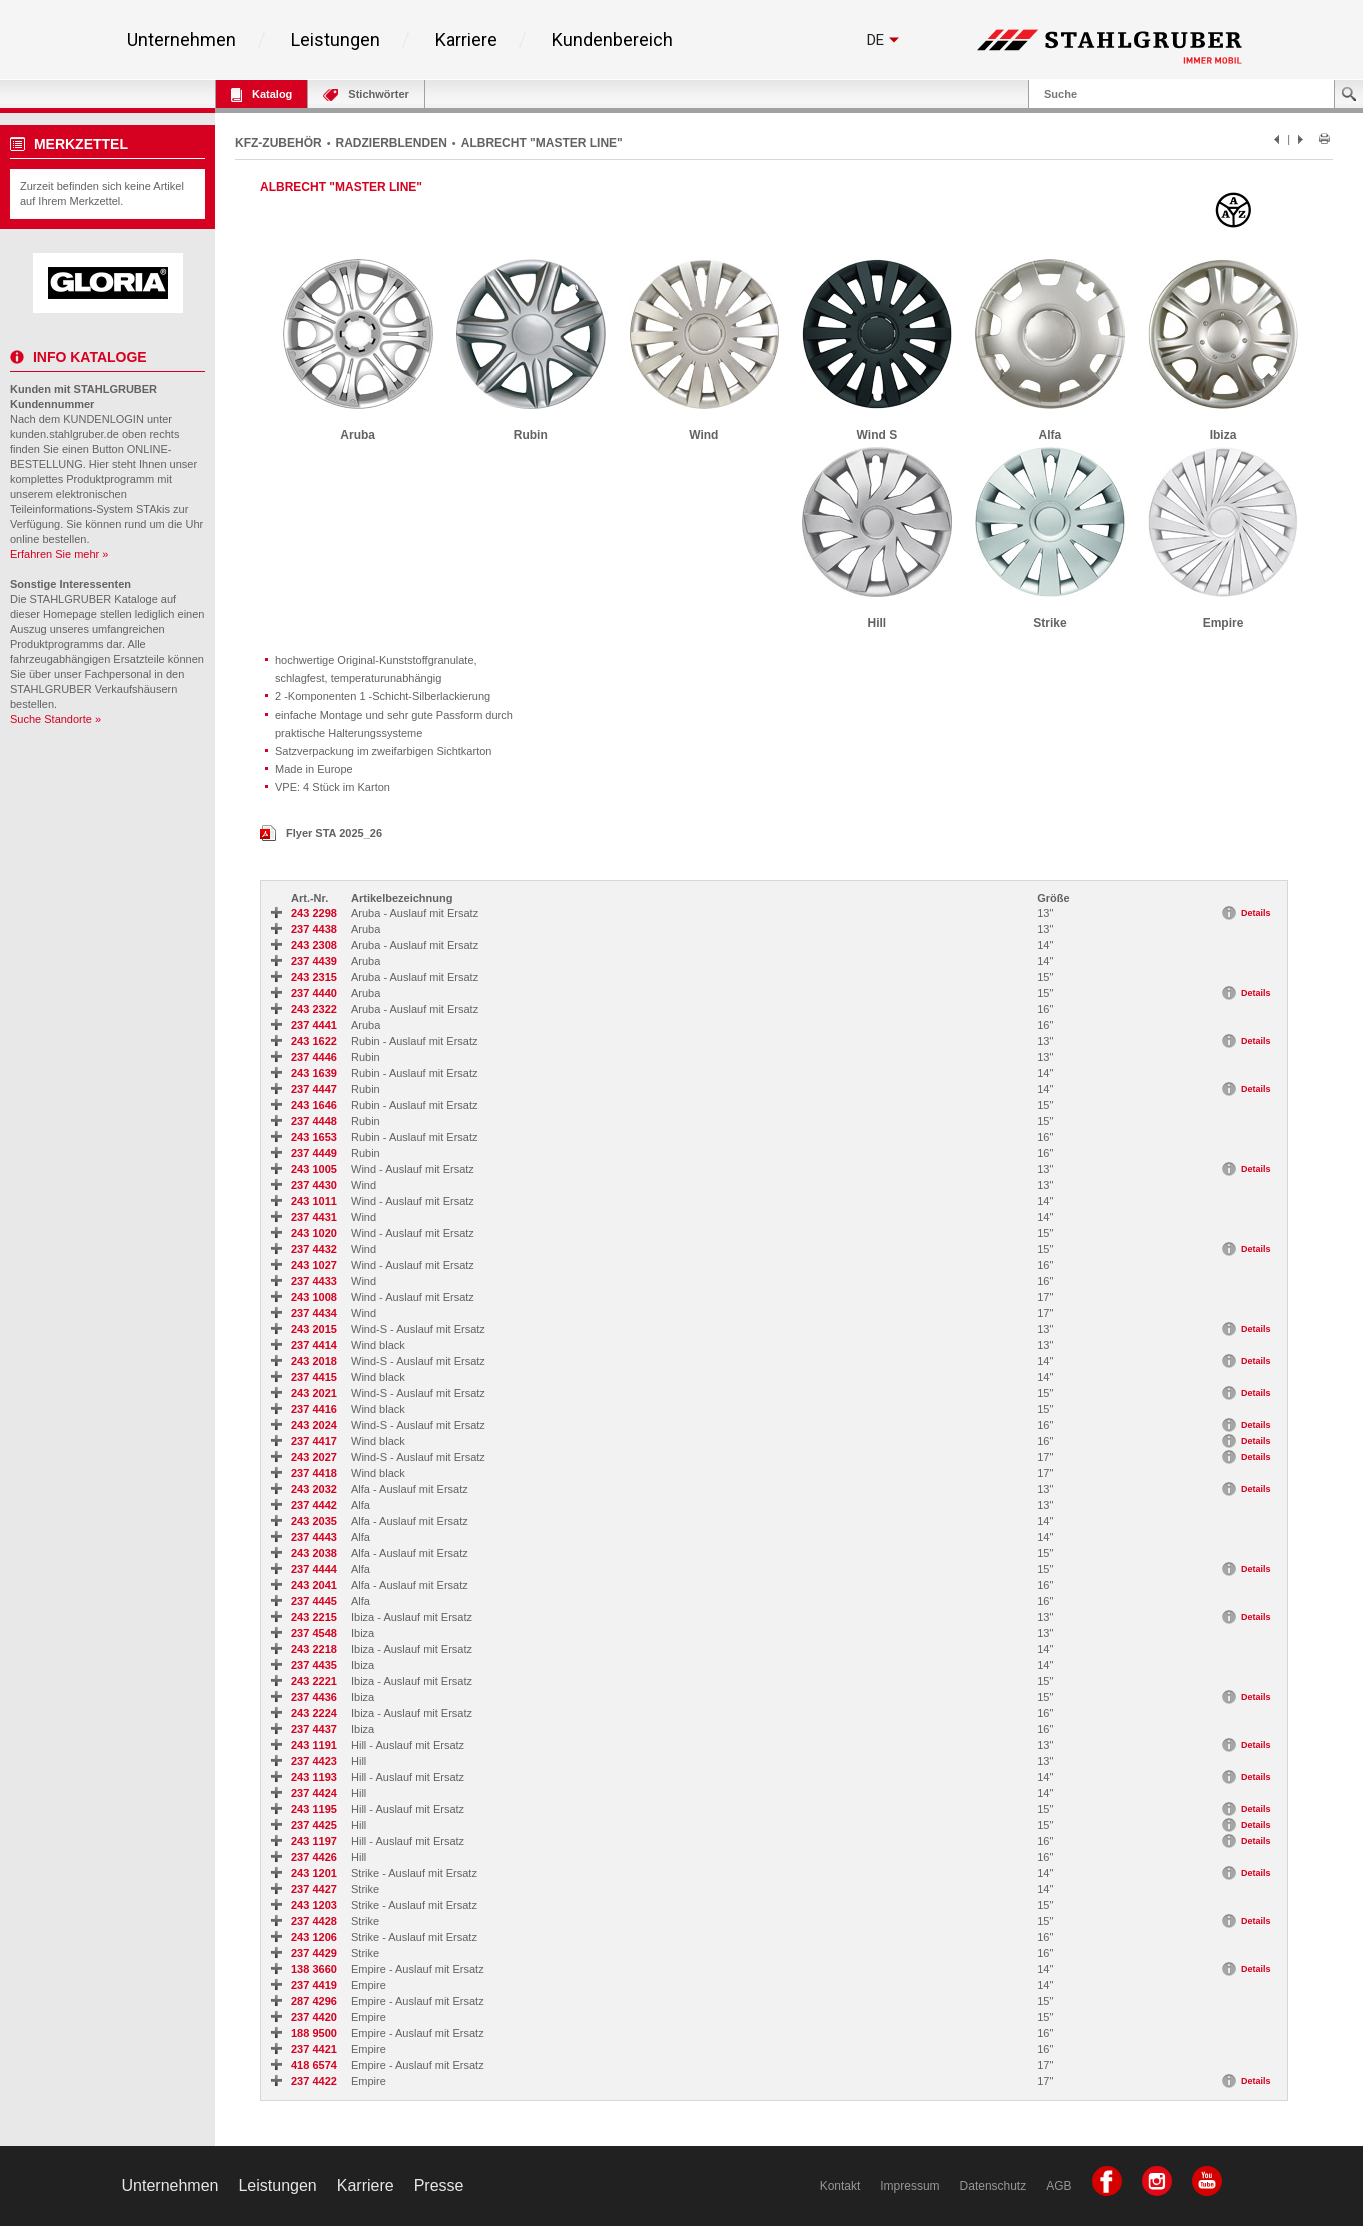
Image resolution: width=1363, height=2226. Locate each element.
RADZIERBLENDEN (391, 143)
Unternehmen (181, 40)
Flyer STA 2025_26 (321, 833)
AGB (1058, 2186)
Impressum (909, 2186)
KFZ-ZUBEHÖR (278, 143)
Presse (439, 2185)
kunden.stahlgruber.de (64, 434)
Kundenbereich (612, 40)
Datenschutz (993, 2186)
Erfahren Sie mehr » (59, 554)
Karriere (466, 40)
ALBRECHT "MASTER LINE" (542, 143)
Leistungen (335, 40)
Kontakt (840, 2186)
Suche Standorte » (55, 719)
